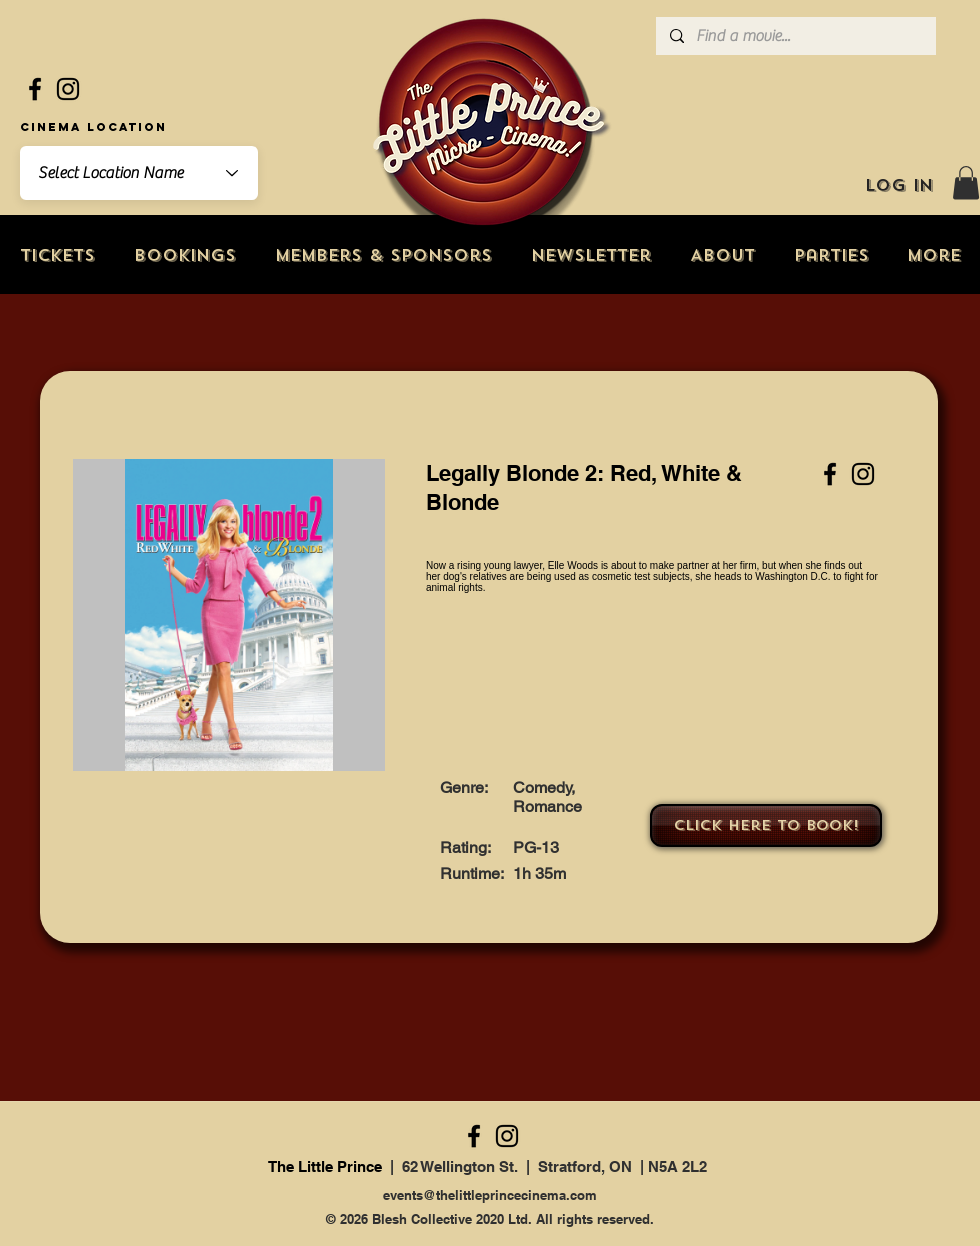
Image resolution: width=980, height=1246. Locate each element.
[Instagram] (68, 89)
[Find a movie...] (795, 36)
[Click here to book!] (766, 825)
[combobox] (139, 173)
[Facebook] (35, 89)
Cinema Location (93, 127)
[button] (966, 182)
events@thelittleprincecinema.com (490, 1195)
